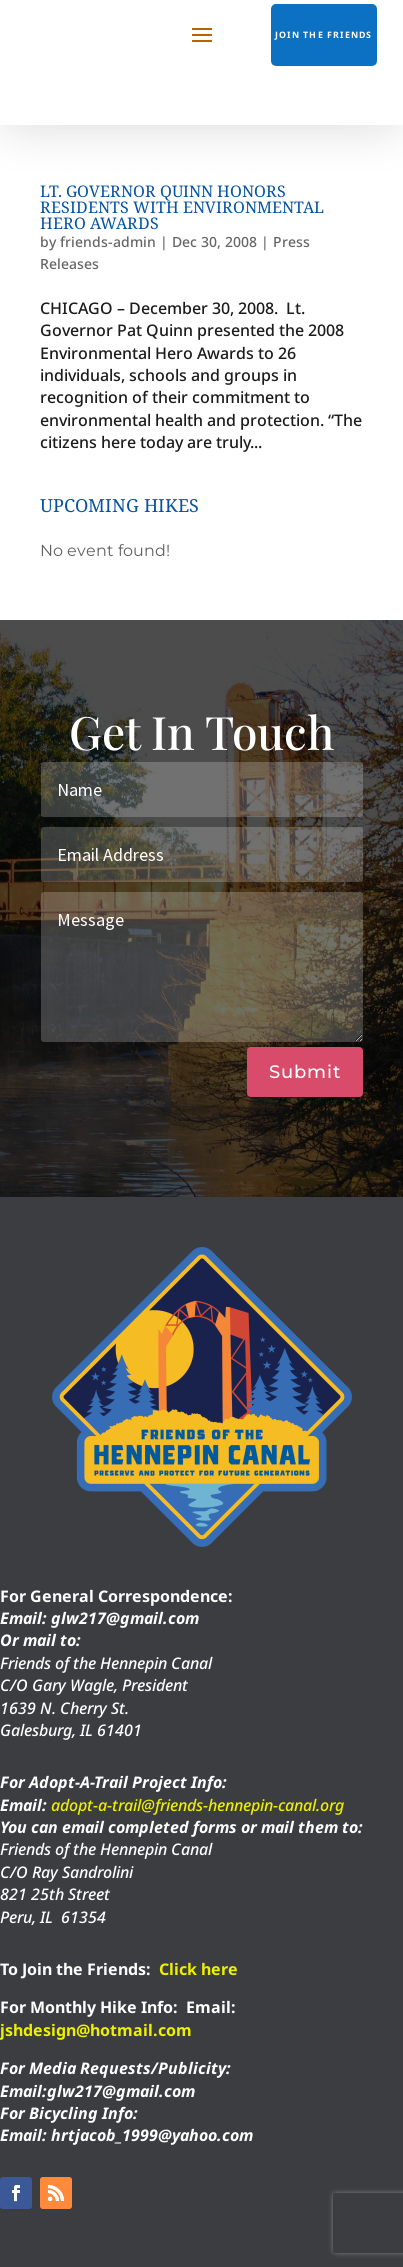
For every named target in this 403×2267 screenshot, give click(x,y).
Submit (305, 1072)
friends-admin (108, 241)
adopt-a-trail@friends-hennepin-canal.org (197, 1805)
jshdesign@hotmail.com (96, 2030)
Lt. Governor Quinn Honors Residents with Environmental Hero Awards (182, 207)
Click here (198, 1969)
